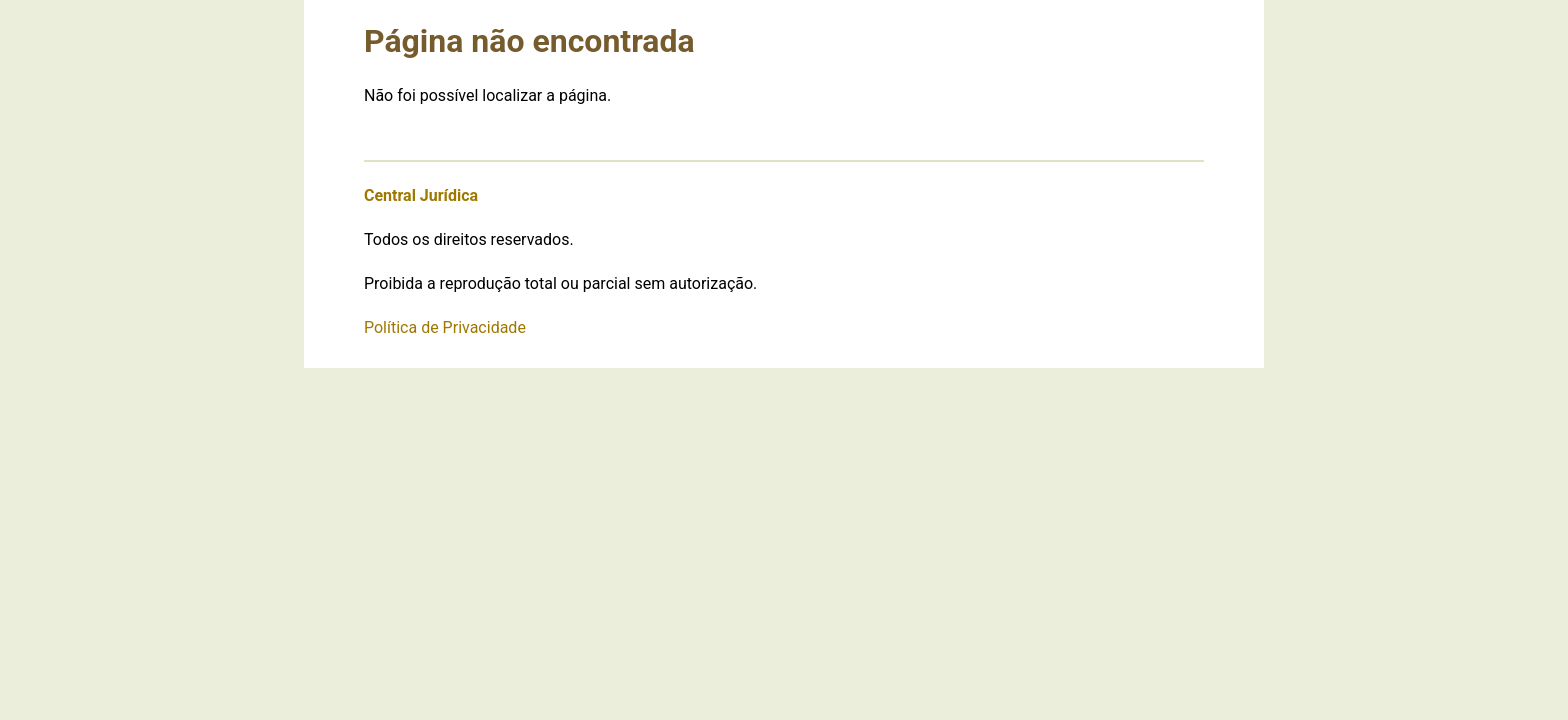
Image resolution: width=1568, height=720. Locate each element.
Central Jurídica (421, 195)
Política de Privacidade (445, 327)
